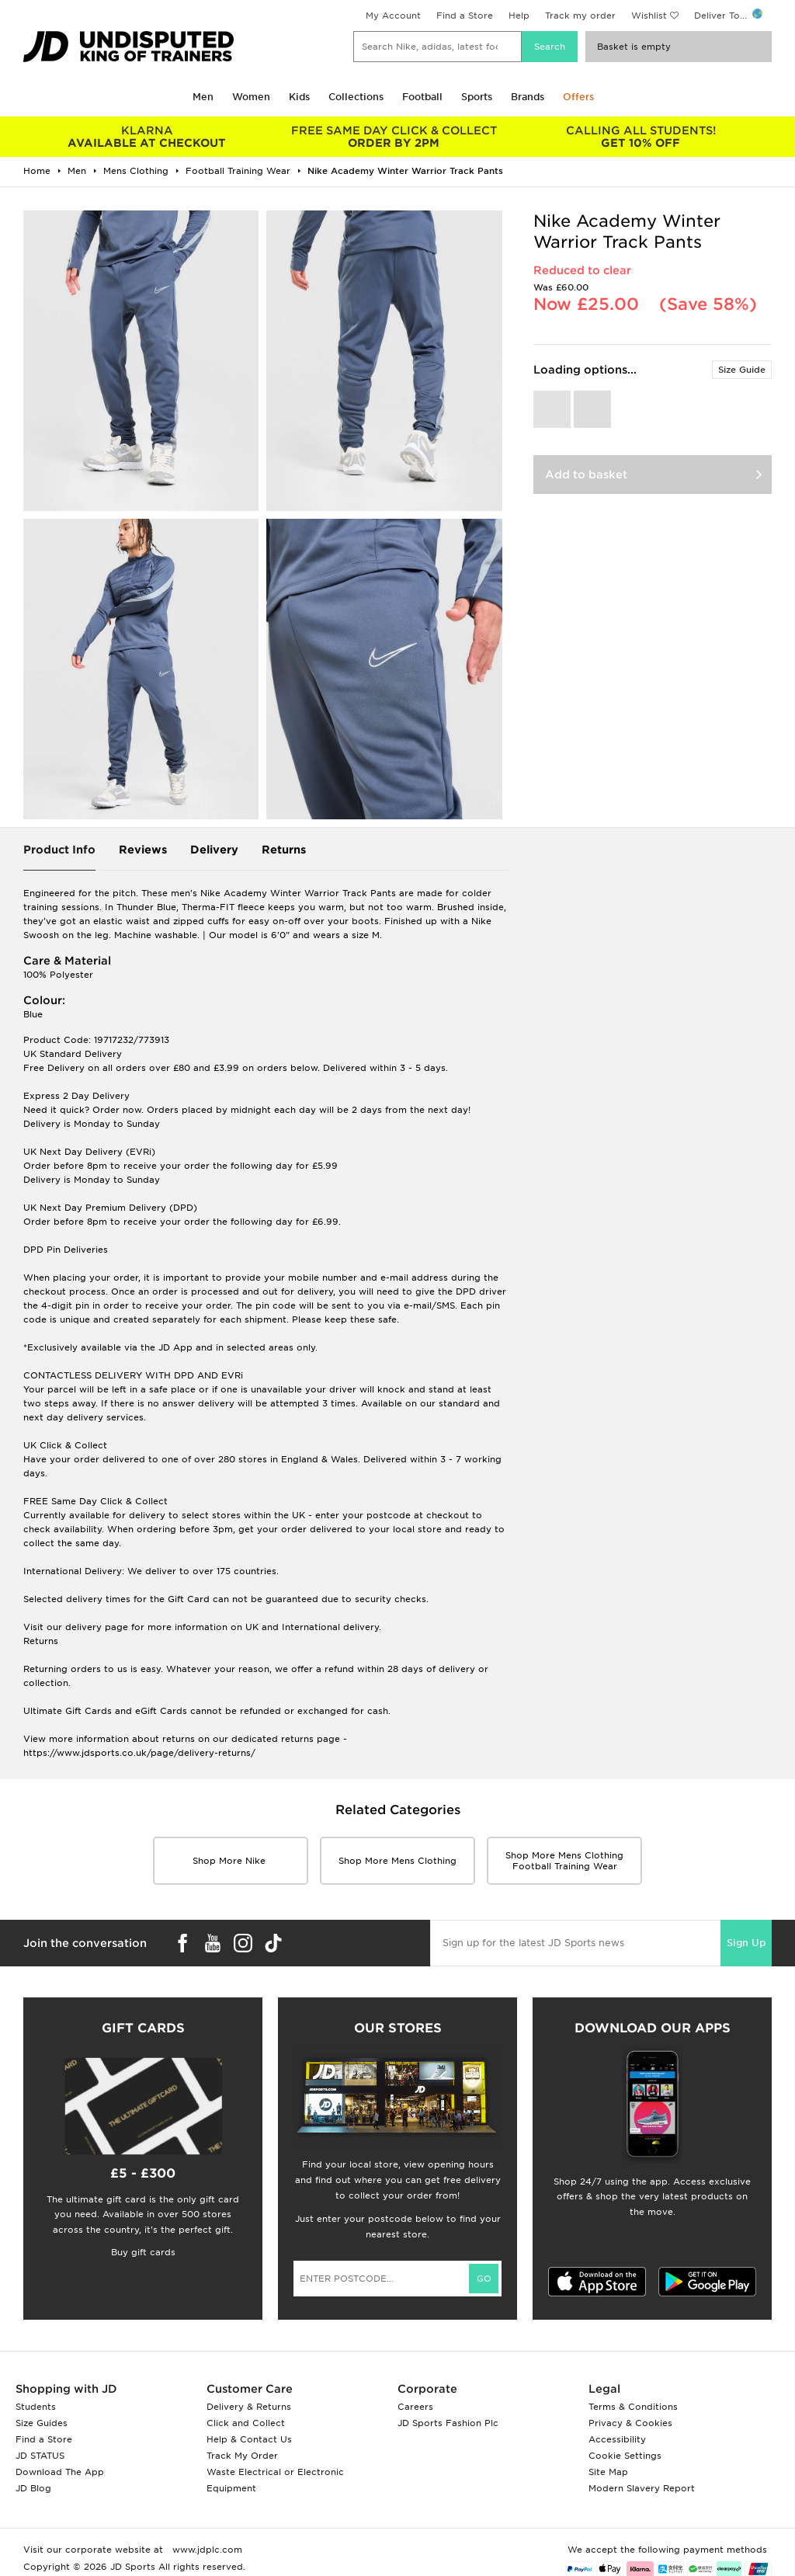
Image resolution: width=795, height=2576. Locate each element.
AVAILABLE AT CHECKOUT (147, 136)
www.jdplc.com (205, 2549)
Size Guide (741, 369)
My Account (393, 15)
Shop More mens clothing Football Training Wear (564, 1861)
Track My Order (242, 2455)
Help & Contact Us (249, 2439)
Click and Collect (246, 2423)
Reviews (143, 849)
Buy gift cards (143, 2252)
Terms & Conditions (633, 2406)
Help (519, 15)
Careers (415, 2406)
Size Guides (42, 2423)
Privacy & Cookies (630, 2423)
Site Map (608, 2471)
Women (251, 97)
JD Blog (33, 2488)
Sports (476, 97)
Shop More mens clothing (397, 1860)
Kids (299, 97)
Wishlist (649, 15)
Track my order (580, 15)
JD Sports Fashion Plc (448, 2423)
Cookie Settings (624, 2455)
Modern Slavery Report (641, 2488)
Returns (284, 849)
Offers (578, 97)
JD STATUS (40, 2455)
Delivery (214, 849)
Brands (527, 97)
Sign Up (746, 1943)
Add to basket (586, 474)
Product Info (59, 849)
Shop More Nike (231, 1860)
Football (422, 97)
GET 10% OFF (640, 136)
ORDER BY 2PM (394, 136)
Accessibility (617, 2439)
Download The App (60, 2471)
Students (36, 2406)
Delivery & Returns (249, 2406)
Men (203, 97)
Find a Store (464, 15)
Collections (356, 97)
